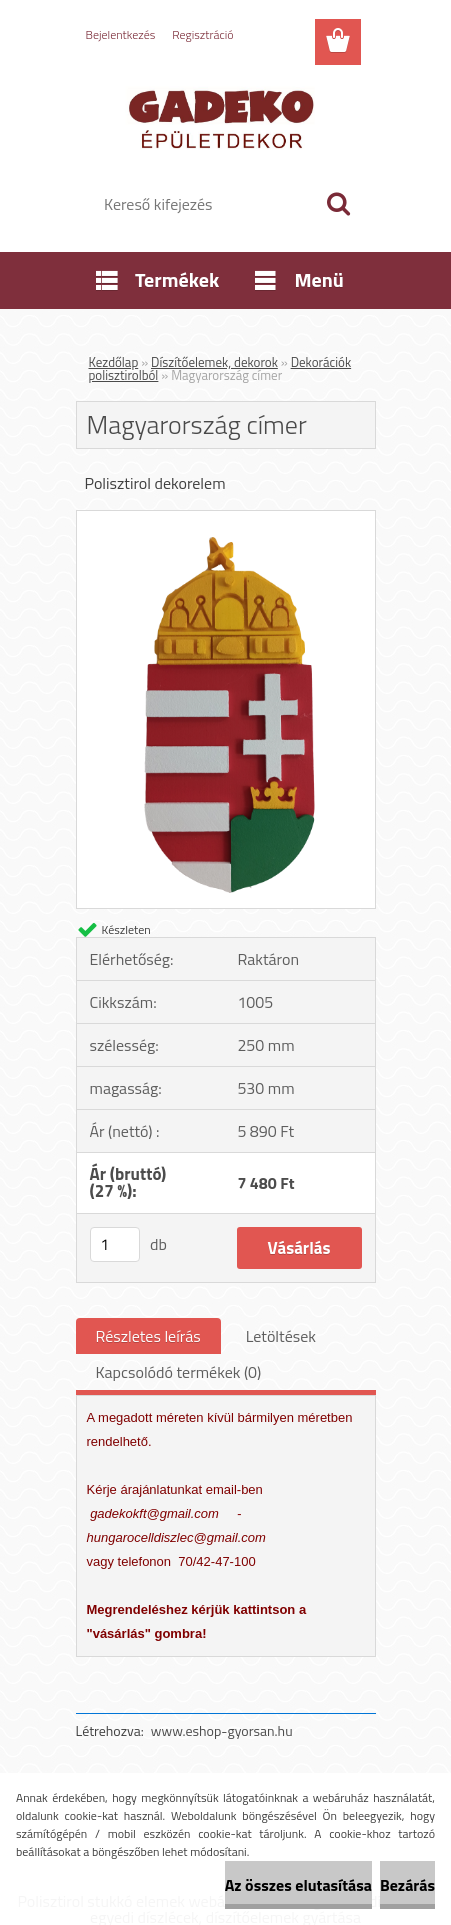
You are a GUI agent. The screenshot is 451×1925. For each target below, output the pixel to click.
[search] (338, 204)
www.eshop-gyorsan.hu (222, 1730)
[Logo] (225, 117)
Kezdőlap (114, 362)
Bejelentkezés (121, 34)
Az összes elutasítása (298, 1885)
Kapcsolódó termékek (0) (179, 1372)
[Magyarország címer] (226, 519)
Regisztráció (202, 34)
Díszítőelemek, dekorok (214, 362)
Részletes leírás (148, 1336)
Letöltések (281, 1336)
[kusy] (115, 1244)
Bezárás (407, 1885)
